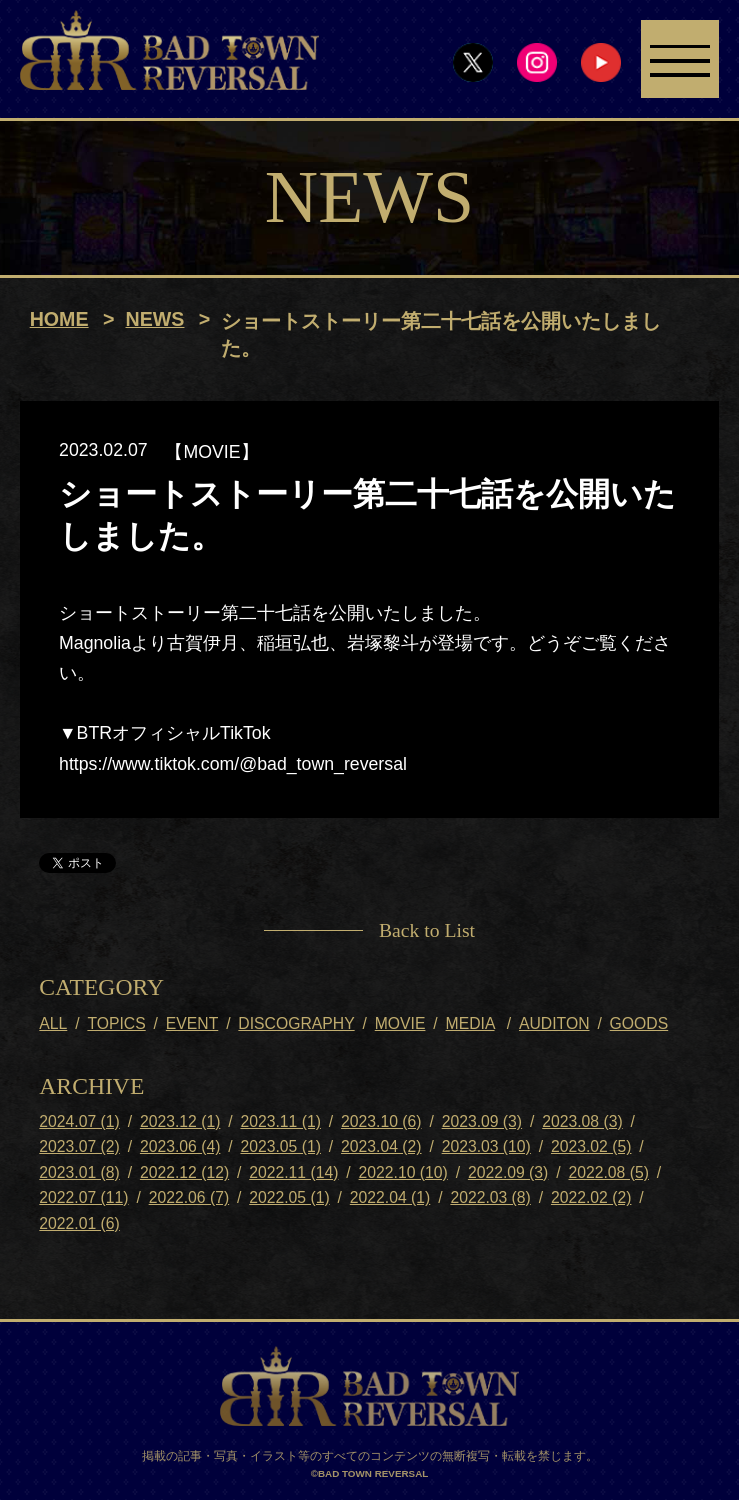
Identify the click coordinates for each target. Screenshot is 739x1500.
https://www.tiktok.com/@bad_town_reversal (233, 765)
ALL (53, 1024)
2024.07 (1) (79, 1122)
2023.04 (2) (381, 1148)
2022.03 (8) (490, 1198)
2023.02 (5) (591, 1148)
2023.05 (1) (280, 1148)
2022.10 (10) (403, 1173)
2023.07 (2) (79, 1148)
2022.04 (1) (390, 1198)
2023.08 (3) (582, 1122)
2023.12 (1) (180, 1122)
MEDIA (470, 1024)
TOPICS (116, 1024)
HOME (59, 320)
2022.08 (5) (608, 1173)
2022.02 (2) (591, 1198)
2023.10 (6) (381, 1122)
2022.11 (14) (293, 1173)
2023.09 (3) (482, 1122)
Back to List (427, 931)
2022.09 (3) (508, 1173)
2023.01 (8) (79, 1173)
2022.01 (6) (79, 1224)
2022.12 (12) (184, 1173)
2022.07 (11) (83, 1198)
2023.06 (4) (180, 1148)
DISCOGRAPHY (296, 1024)
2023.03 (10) (486, 1148)
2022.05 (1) (289, 1198)
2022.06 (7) (189, 1198)
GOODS (639, 1024)
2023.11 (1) (280, 1122)
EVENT (192, 1024)
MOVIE (400, 1024)
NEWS (155, 320)
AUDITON (554, 1024)
